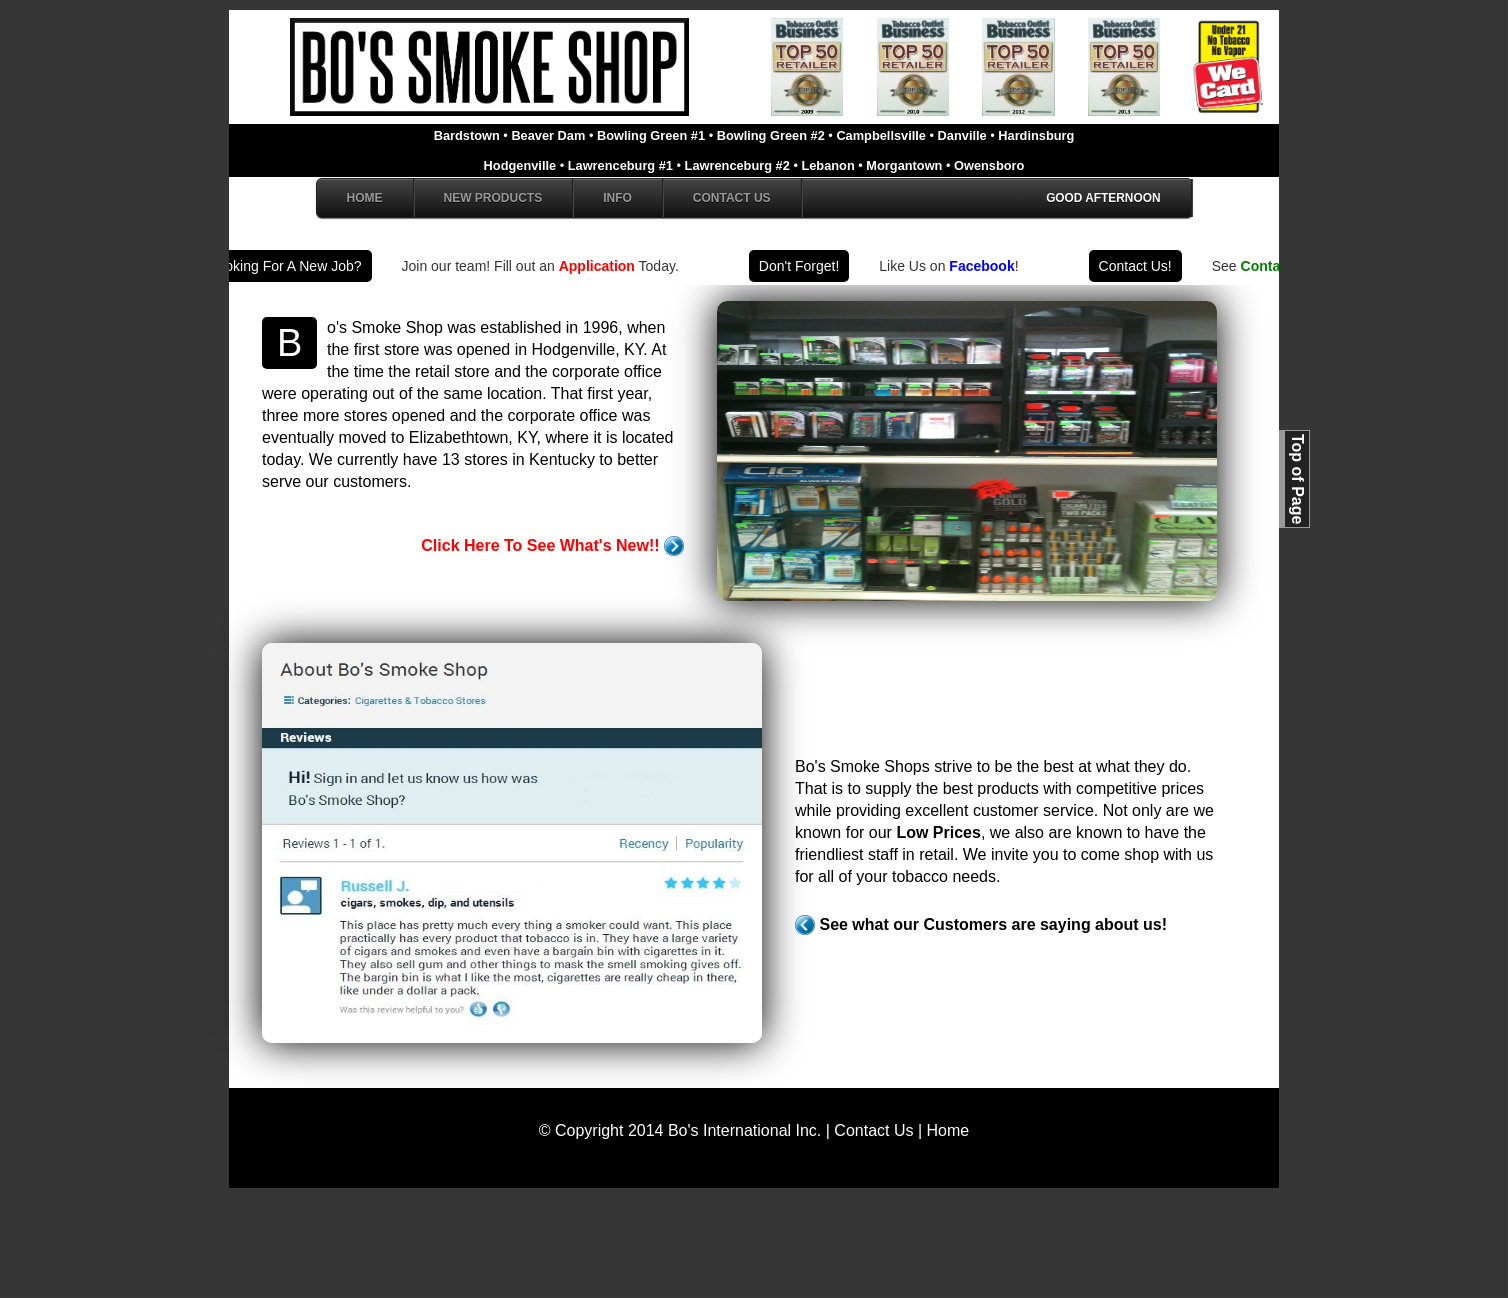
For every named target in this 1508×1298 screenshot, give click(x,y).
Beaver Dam (550, 135)
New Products (493, 198)
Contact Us (732, 198)
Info (617, 198)
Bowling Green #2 (773, 135)
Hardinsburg (1036, 135)
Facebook (987, 266)
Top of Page (1297, 479)
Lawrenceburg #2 (739, 165)
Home (365, 198)
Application (602, 266)
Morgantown (906, 165)
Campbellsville (882, 135)
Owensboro (989, 165)
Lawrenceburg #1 (622, 165)
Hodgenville (522, 165)
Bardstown (469, 135)
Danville (964, 135)
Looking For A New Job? (291, 266)
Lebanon (829, 165)
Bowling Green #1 (653, 135)
